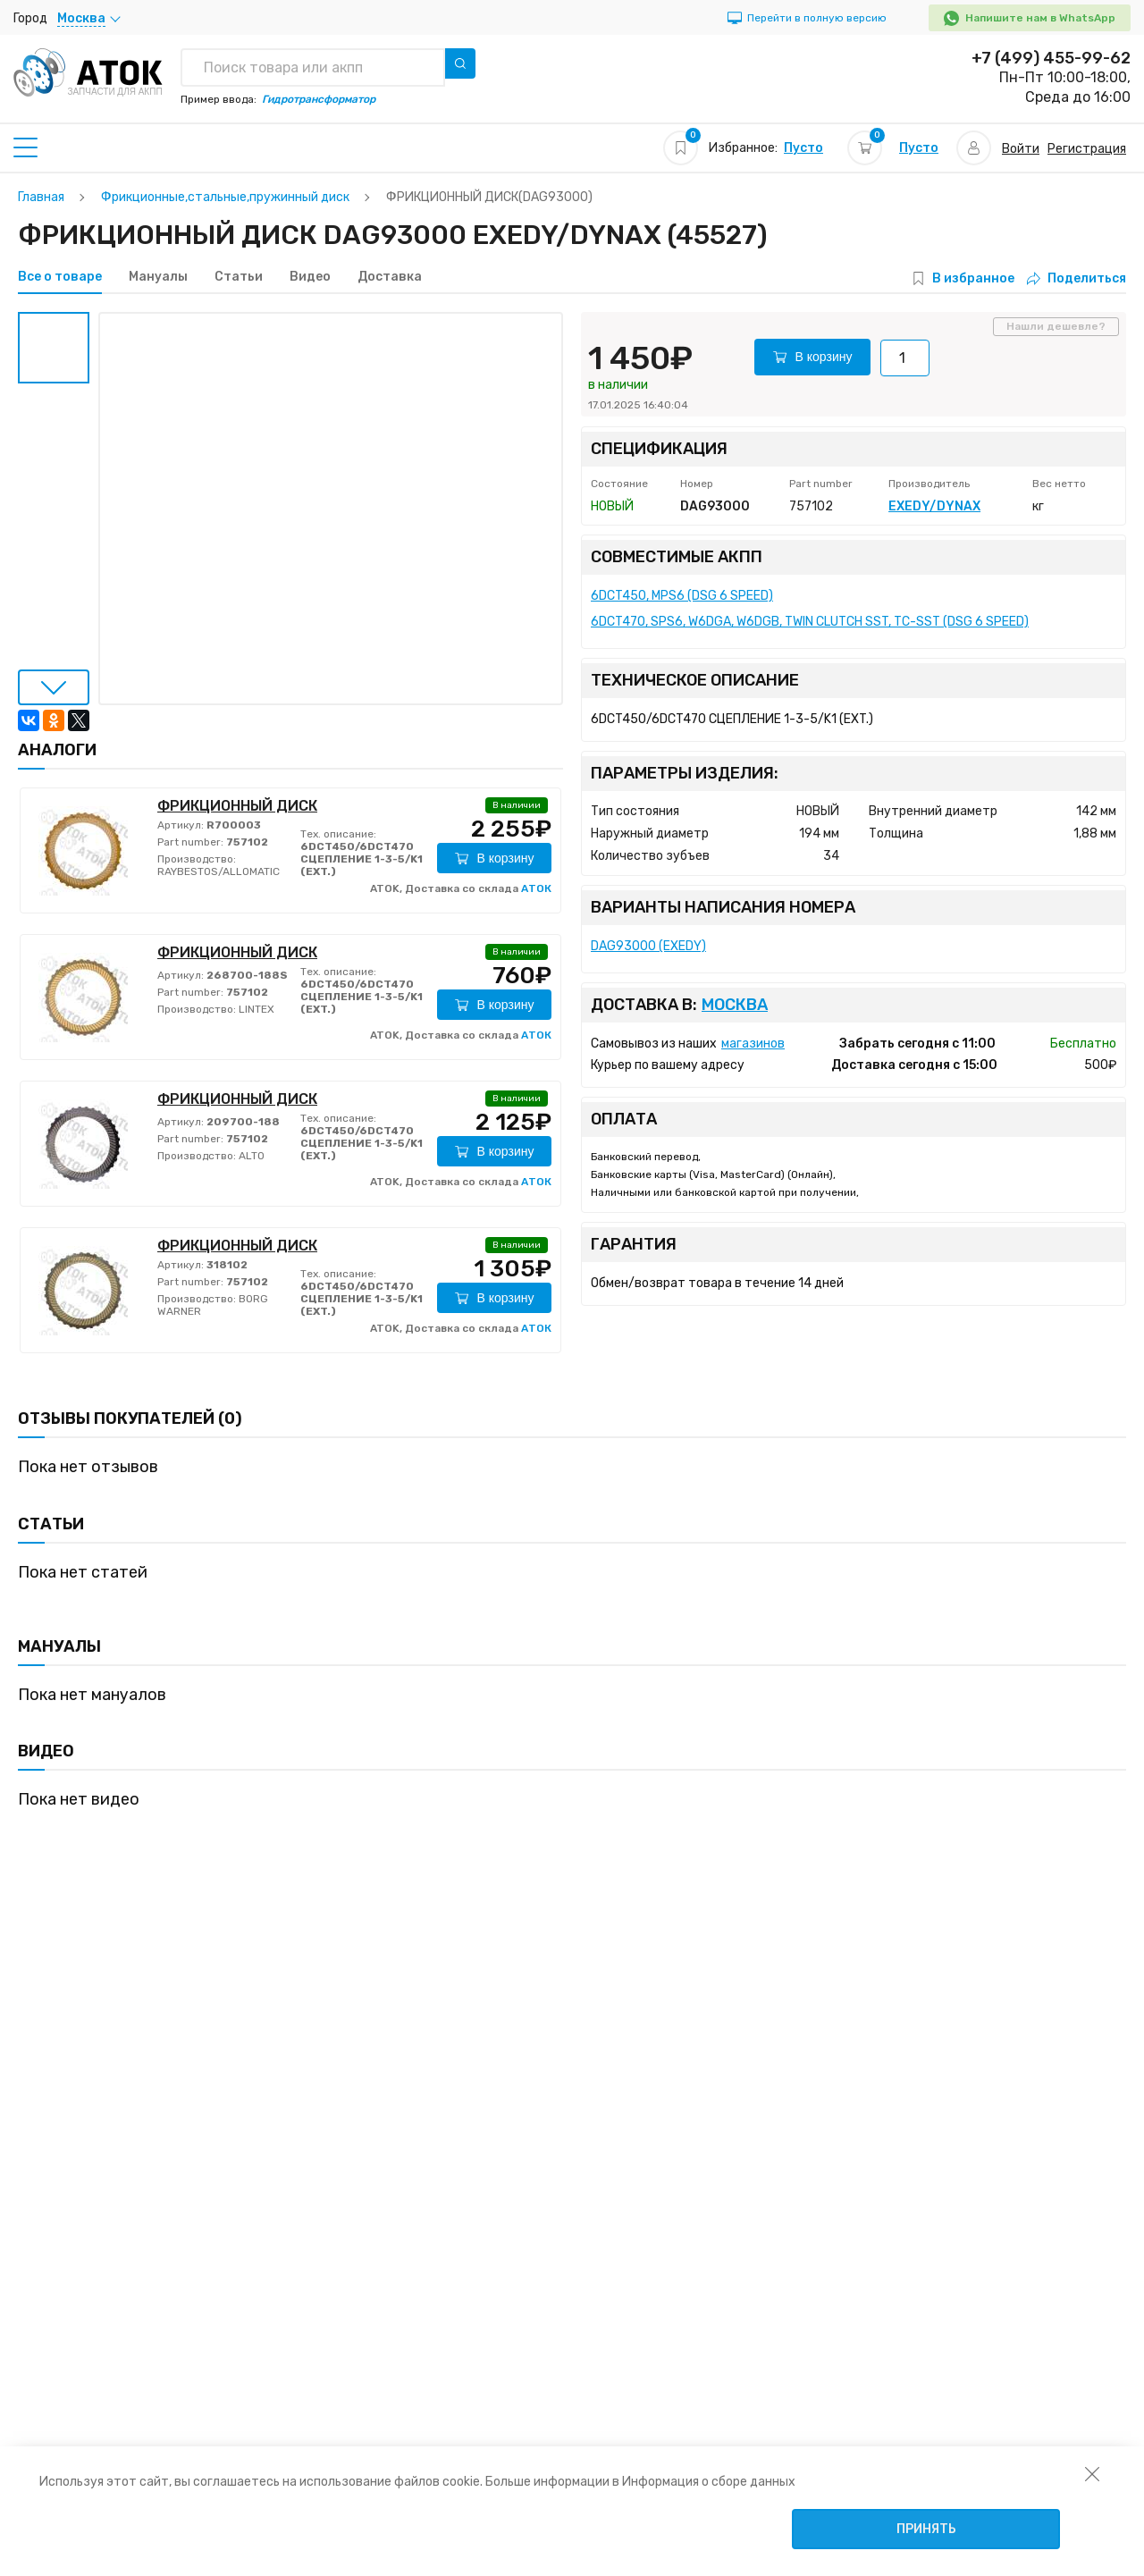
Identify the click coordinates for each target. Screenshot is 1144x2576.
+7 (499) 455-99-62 (1051, 58)
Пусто (803, 148)
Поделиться (1076, 278)
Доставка (390, 277)
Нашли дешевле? (1056, 326)
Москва (735, 1005)
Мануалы (158, 277)
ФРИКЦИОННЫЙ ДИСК (237, 805)
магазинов (753, 1043)
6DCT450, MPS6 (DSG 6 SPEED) (682, 595)
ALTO (250, 1155)
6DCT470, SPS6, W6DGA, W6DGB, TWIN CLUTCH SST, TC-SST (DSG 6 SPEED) (810, 621)
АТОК (536, 888)
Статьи (238, 277)
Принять (926, 2529)
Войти (1020, 148)
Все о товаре (60, 277)
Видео (310, 277)
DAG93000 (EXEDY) (648, 946)
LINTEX (255, 1009)
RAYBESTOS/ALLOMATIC (218, 871)
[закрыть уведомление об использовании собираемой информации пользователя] (1092, 2473)
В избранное (973, 278)
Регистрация (1086, 148)
